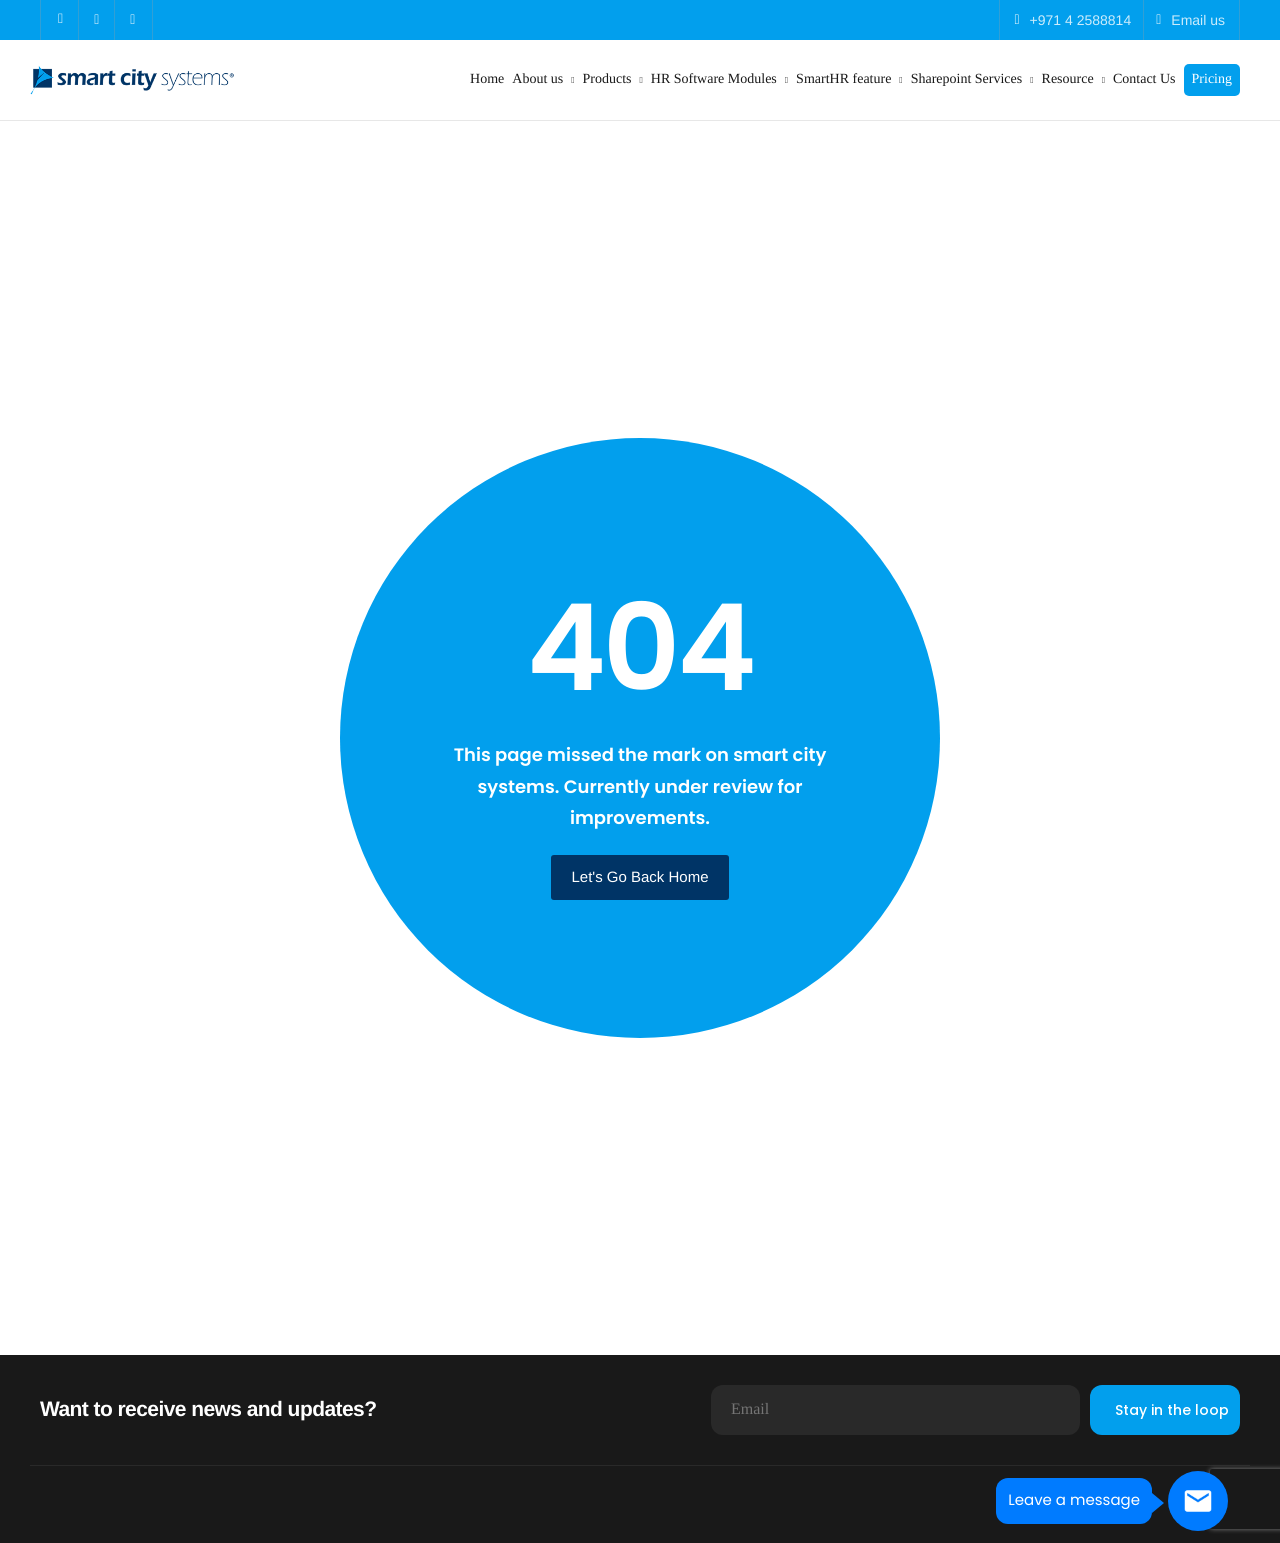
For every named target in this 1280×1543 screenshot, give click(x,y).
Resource (1073, 79)
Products (613, 79)
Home (487, 79)
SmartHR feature (849, 79)
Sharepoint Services (972, 79)
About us (543, 79)
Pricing (1212, 79)
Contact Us (1144, 79)
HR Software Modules (719, 79)
